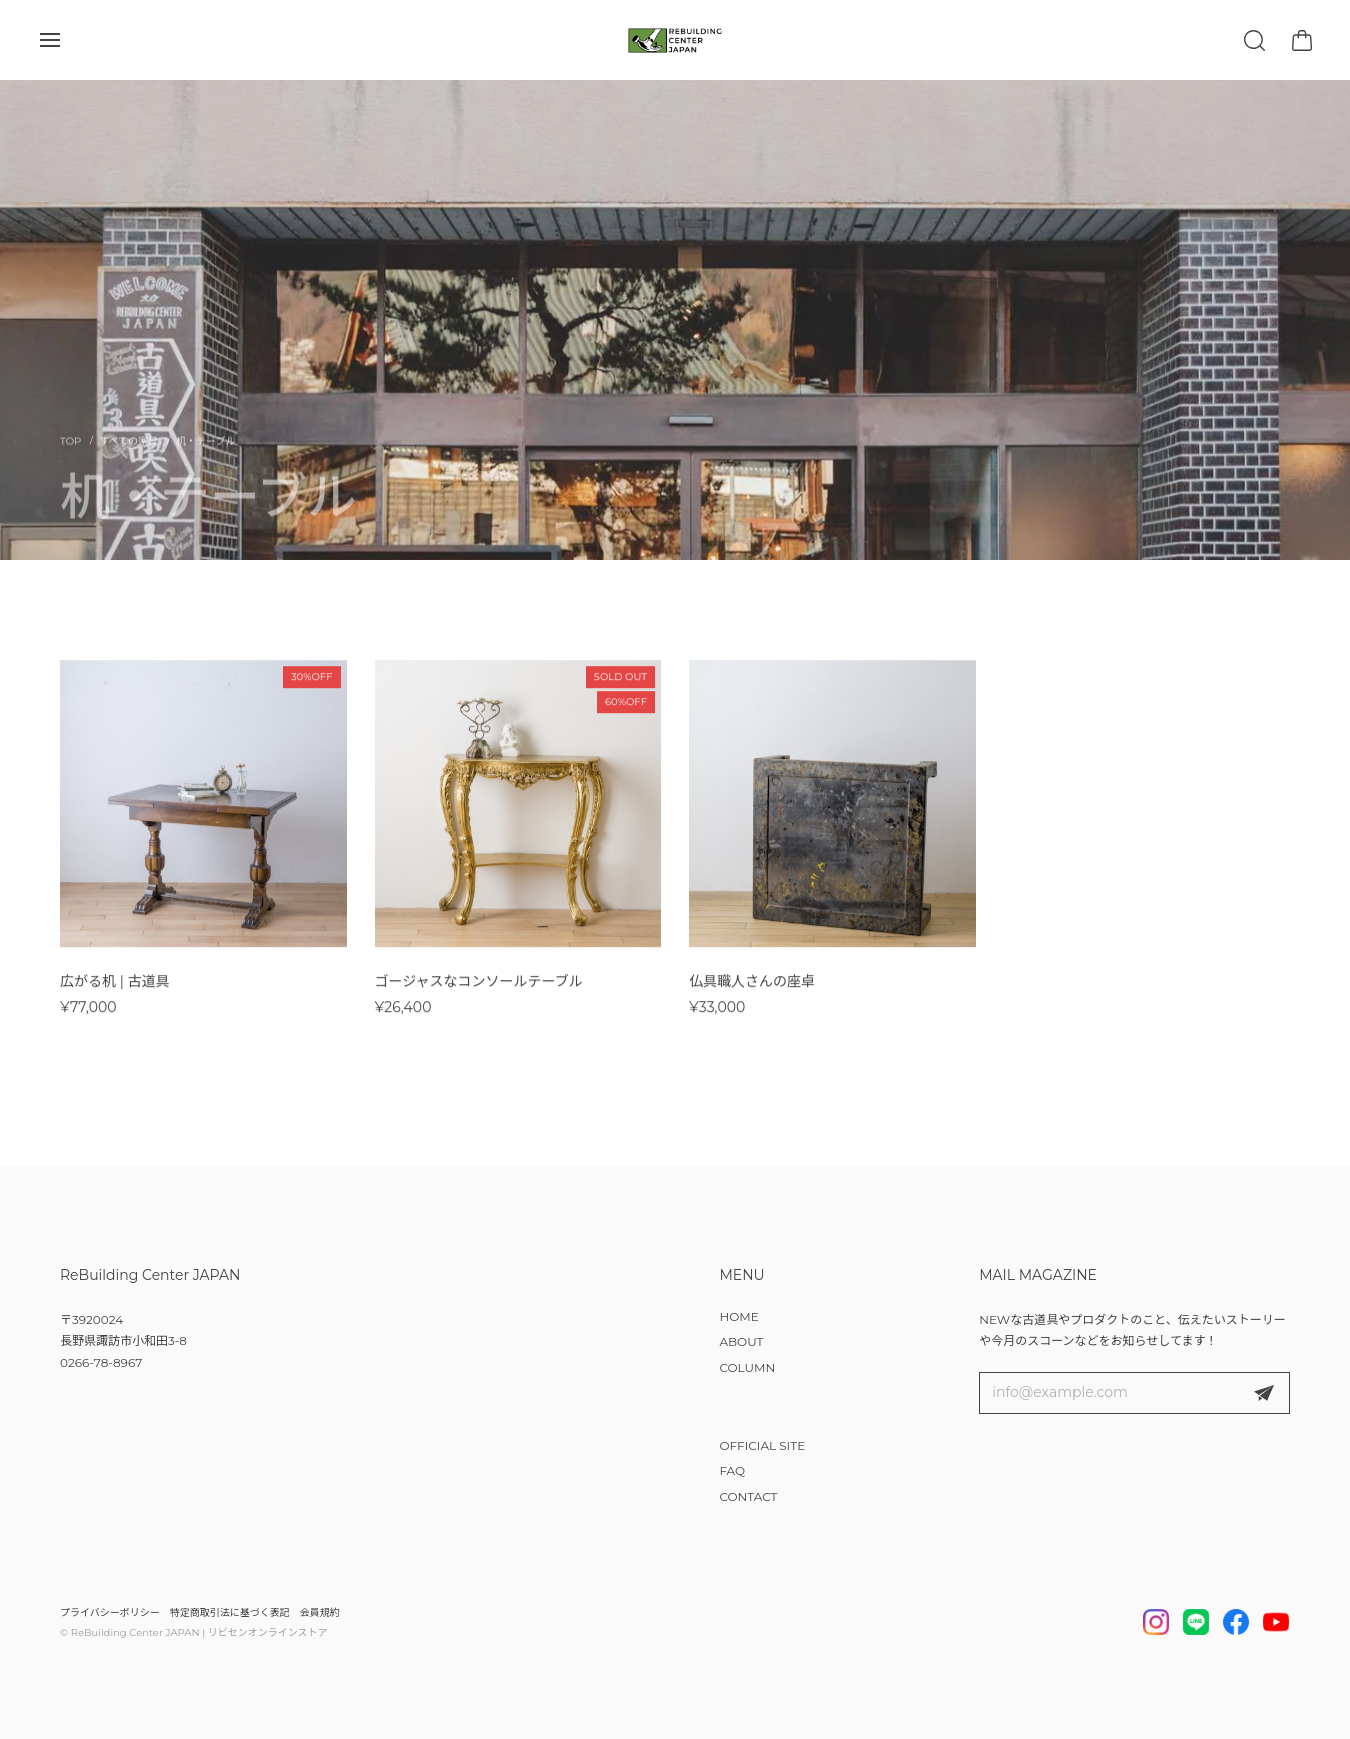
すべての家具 (128, 452)
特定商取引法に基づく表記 (230, 1612)
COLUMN (747, 1367)
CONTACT (748, 1496)
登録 (1264, 1393)
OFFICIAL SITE (762, 1445)
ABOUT (741, 1341)
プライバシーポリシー (110, 1612)
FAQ (732, 1470)
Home (70, 452)
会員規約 (320, 1612)
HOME (738, 1316)
